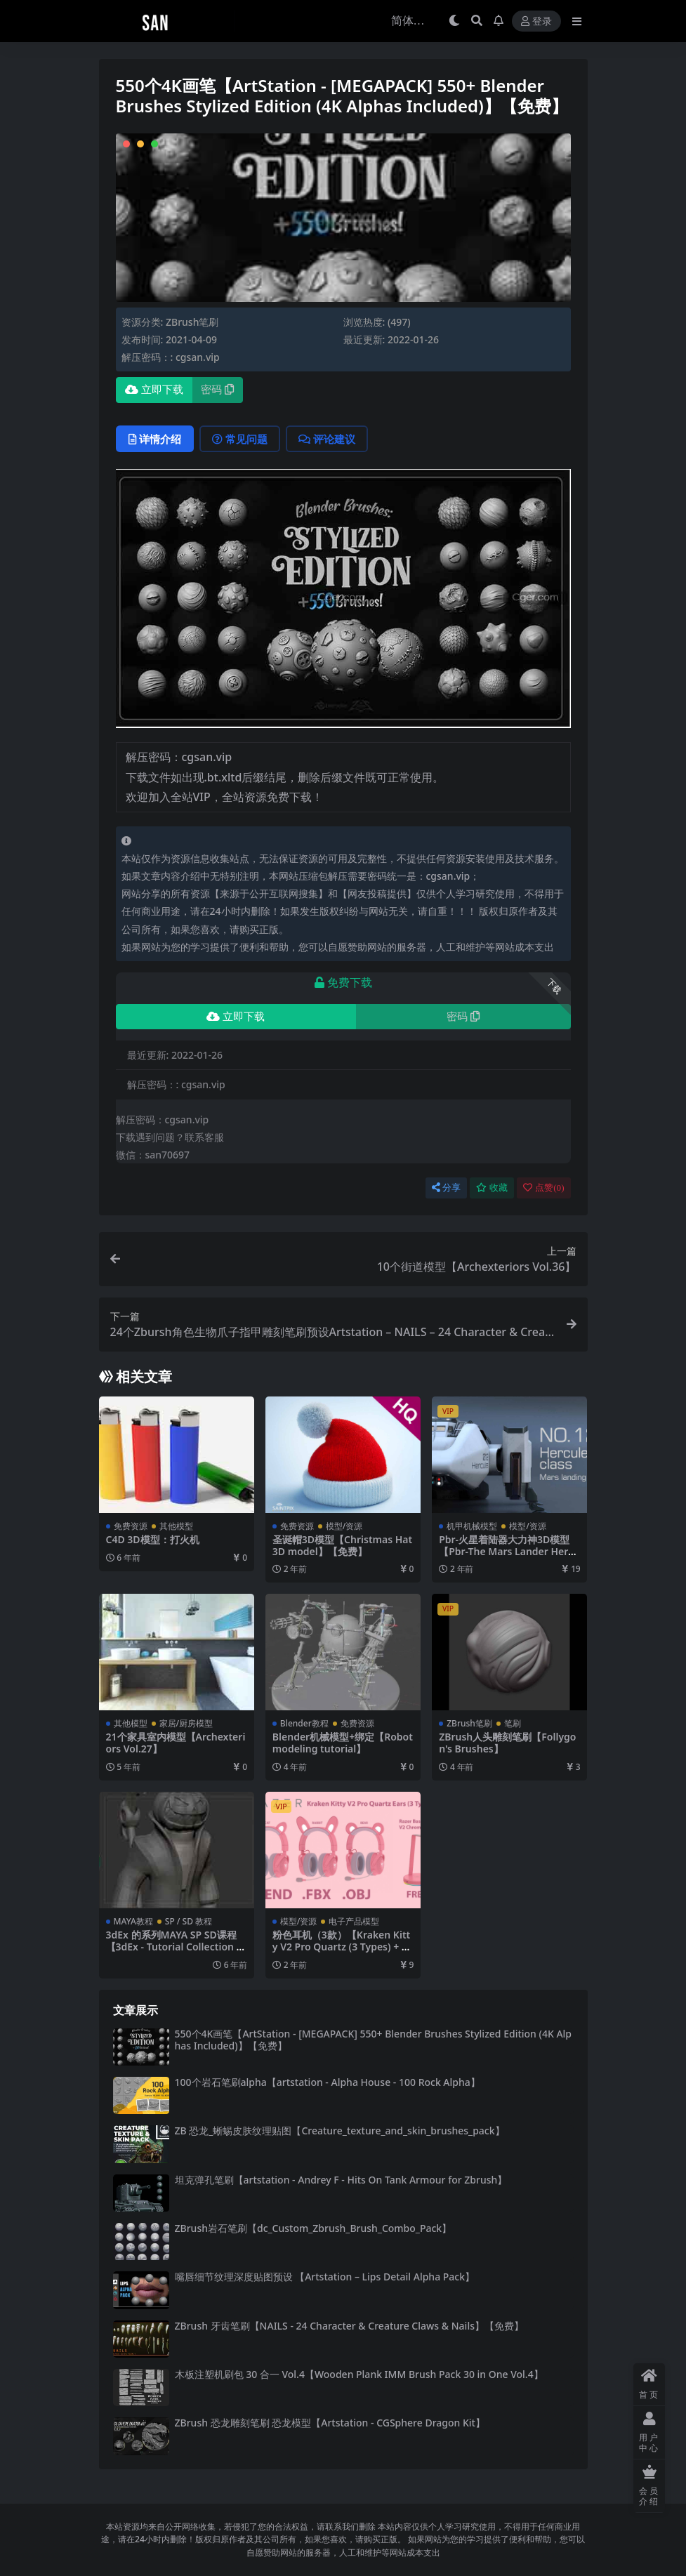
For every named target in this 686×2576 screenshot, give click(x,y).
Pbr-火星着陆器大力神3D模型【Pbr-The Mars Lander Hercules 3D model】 (509, 1551)
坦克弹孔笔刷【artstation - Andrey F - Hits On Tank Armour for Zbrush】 (341, 2179)
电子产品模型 (354, 1921)
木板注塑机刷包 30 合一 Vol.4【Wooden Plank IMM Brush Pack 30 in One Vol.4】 (359, 2374)
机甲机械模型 (472, 1526)
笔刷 (512, 1723)
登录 (536, 21)
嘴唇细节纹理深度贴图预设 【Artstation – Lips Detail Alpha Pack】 (325, 2276)
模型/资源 (344, 1526)
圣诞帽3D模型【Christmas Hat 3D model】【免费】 (342, 1545)
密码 (217, 389)
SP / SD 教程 (188, 1921)
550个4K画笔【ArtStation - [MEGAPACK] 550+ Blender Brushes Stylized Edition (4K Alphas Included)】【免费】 (373, 2039)
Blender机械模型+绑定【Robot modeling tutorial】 (342, 1742)
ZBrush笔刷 (192, 322)
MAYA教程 (133, 1921)
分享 (446, 1187)
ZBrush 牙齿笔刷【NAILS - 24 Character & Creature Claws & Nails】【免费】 (349, 2325)
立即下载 (154, 389)
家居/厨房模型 (186, 1723)
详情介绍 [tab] (154, 439)
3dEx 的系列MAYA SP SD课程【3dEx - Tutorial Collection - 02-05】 (173, 1946)
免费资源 (130, 1526)
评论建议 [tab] (326, 439)
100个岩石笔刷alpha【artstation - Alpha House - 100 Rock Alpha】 (327, 2082)
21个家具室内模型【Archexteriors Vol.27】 (176, 1742)
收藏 (492, 1187)
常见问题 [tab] (240, 439)
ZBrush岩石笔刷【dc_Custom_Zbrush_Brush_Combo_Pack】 (313, 2228)
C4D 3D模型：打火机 (152, 1539)
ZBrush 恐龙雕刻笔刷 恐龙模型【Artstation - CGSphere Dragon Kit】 (330, 2422)
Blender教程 (304, 1723)
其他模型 (176, 1526)
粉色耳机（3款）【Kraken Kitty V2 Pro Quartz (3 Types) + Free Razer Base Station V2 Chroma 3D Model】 (341, 1952)
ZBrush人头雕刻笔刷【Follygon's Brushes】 (507, 1742)
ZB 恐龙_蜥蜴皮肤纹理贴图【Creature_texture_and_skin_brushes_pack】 (340, 2130)
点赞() (543, 1187)
